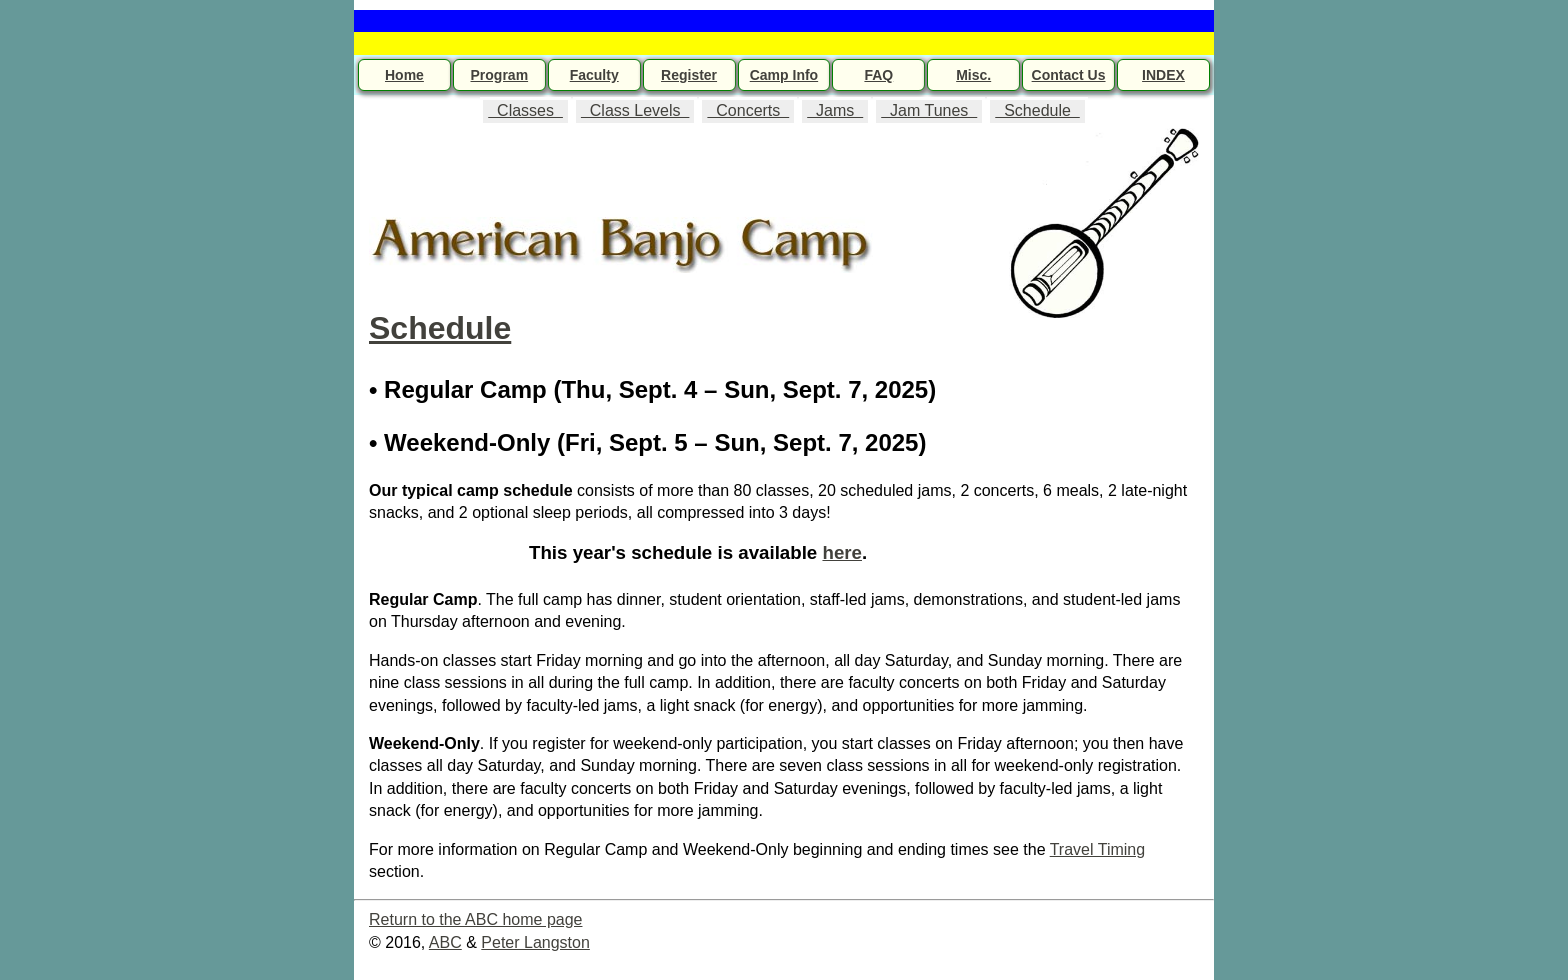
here (842, 552)
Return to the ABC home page (475, 919)
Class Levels (635, 110)
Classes (525, 110)
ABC (445, 942)
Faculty (594, 75)
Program (500, 75)
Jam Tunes (929, 110)
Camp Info (784, 75)
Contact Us (1069, 75)
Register (689, 75)
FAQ (878, 75)
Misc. (973, 75)
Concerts (748, 110)
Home (404, 75)
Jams (835, 110)
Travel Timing (1097, 849)
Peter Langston (535, 942)
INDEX (1163, 75)
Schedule (1037, 110)
